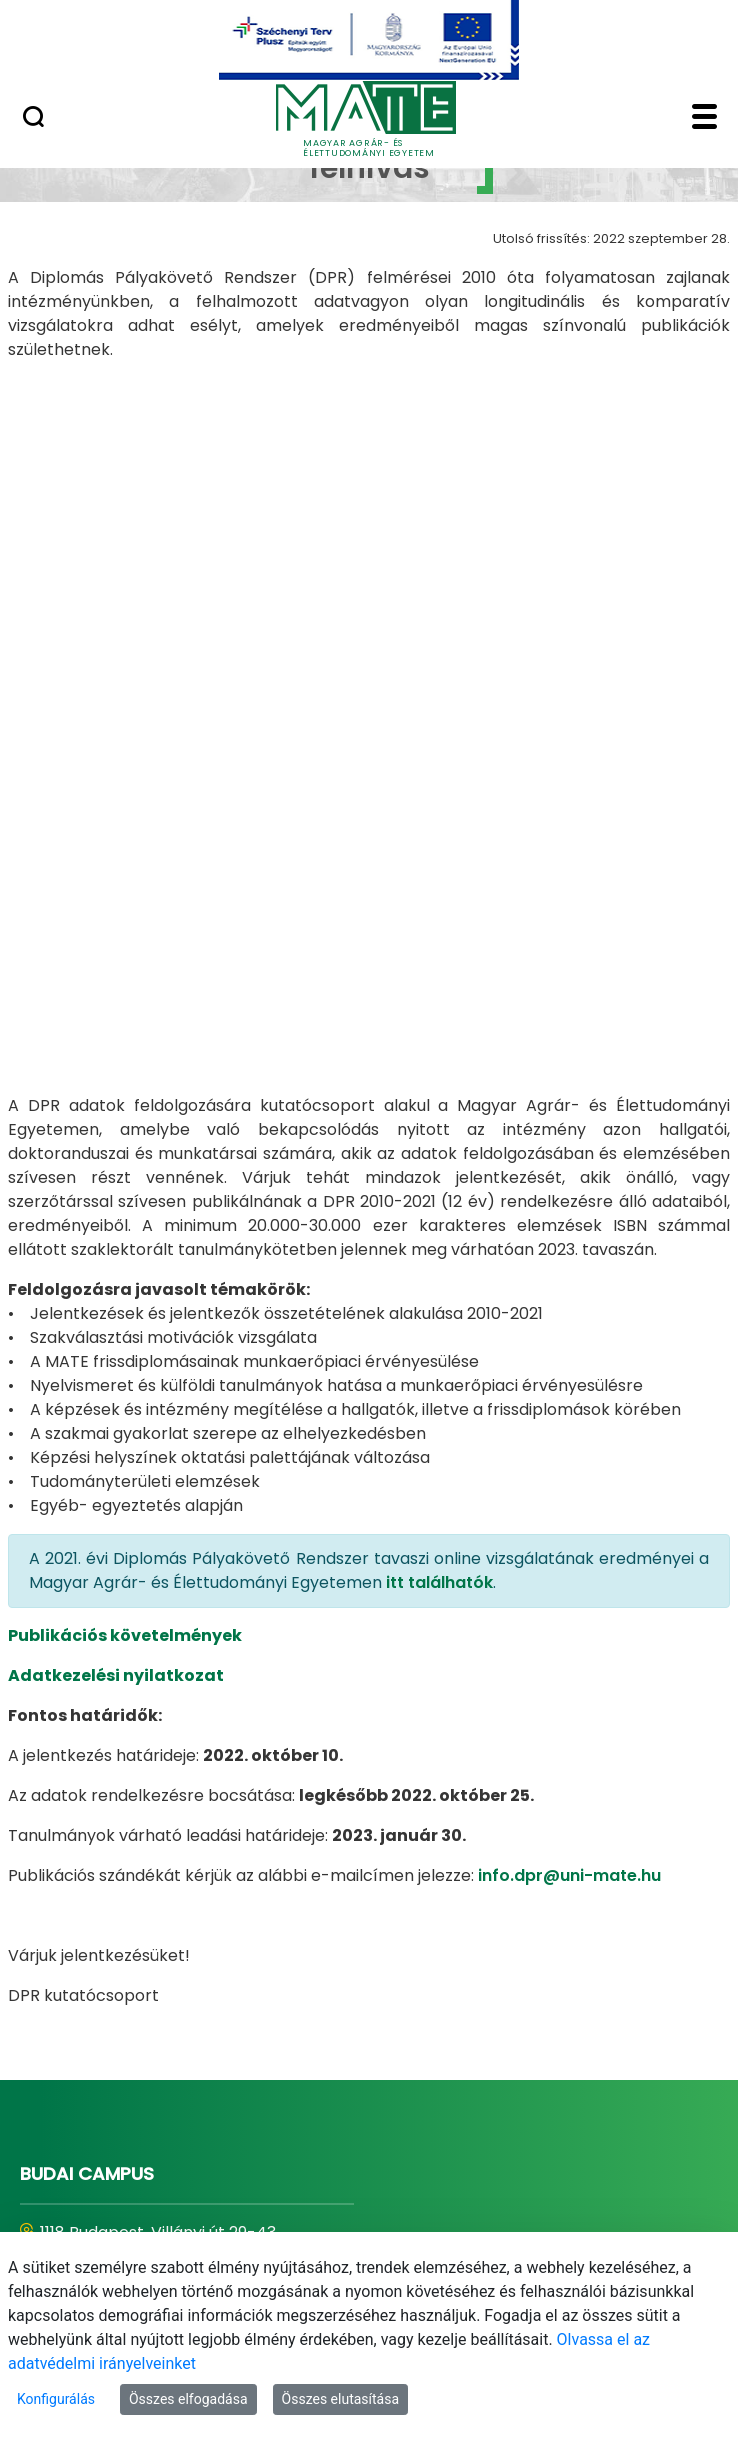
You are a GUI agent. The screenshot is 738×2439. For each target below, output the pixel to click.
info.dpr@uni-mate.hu (569, 1543)
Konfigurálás (56, 2399)
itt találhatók (439, 1250)
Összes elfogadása (188, 2399)
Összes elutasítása (341, 2399)
